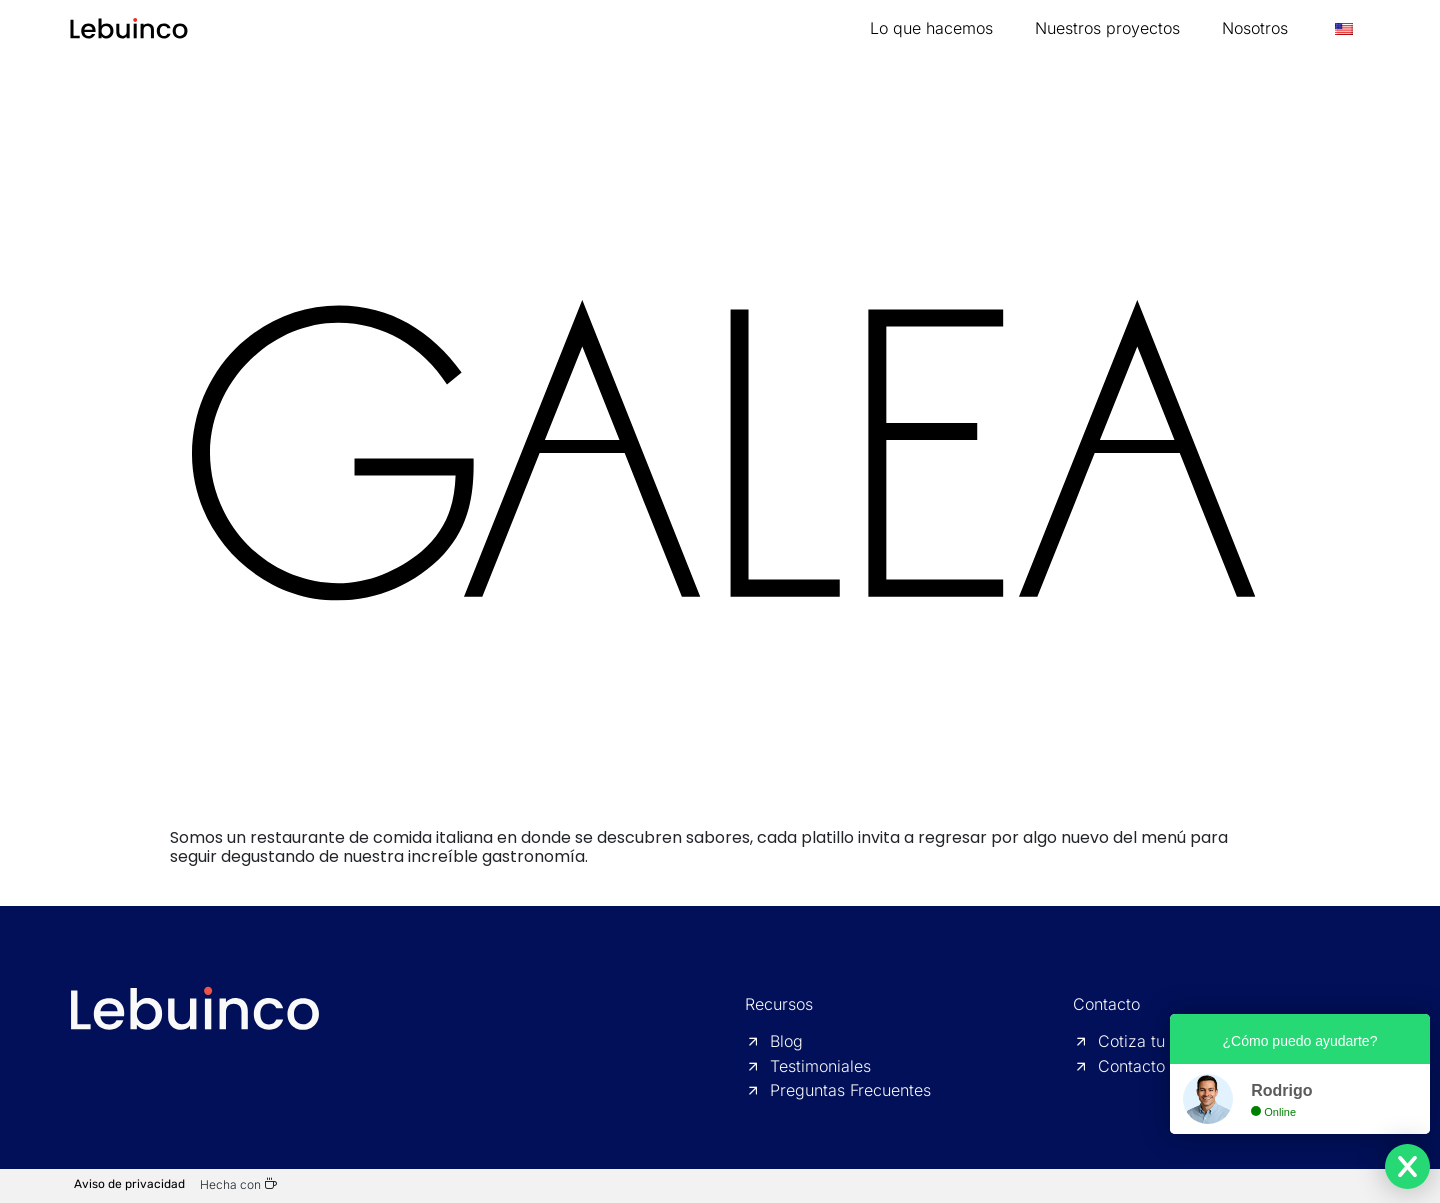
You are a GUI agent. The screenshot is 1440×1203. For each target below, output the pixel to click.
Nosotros (1255, 28)
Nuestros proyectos (1107, 28)
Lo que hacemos (931, 28)
